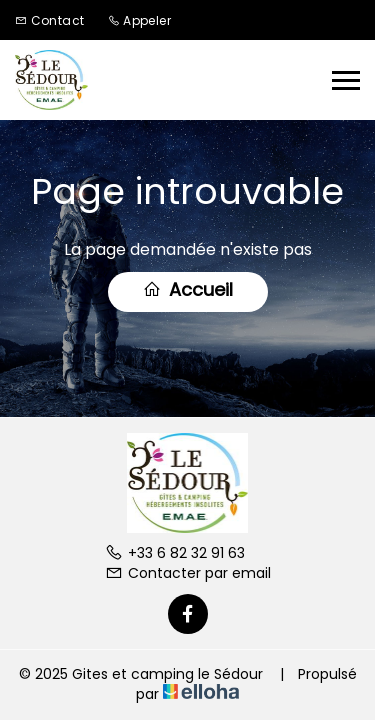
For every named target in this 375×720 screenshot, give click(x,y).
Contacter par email (188, 573)
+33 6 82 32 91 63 (175, 553)
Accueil (188, 289)
